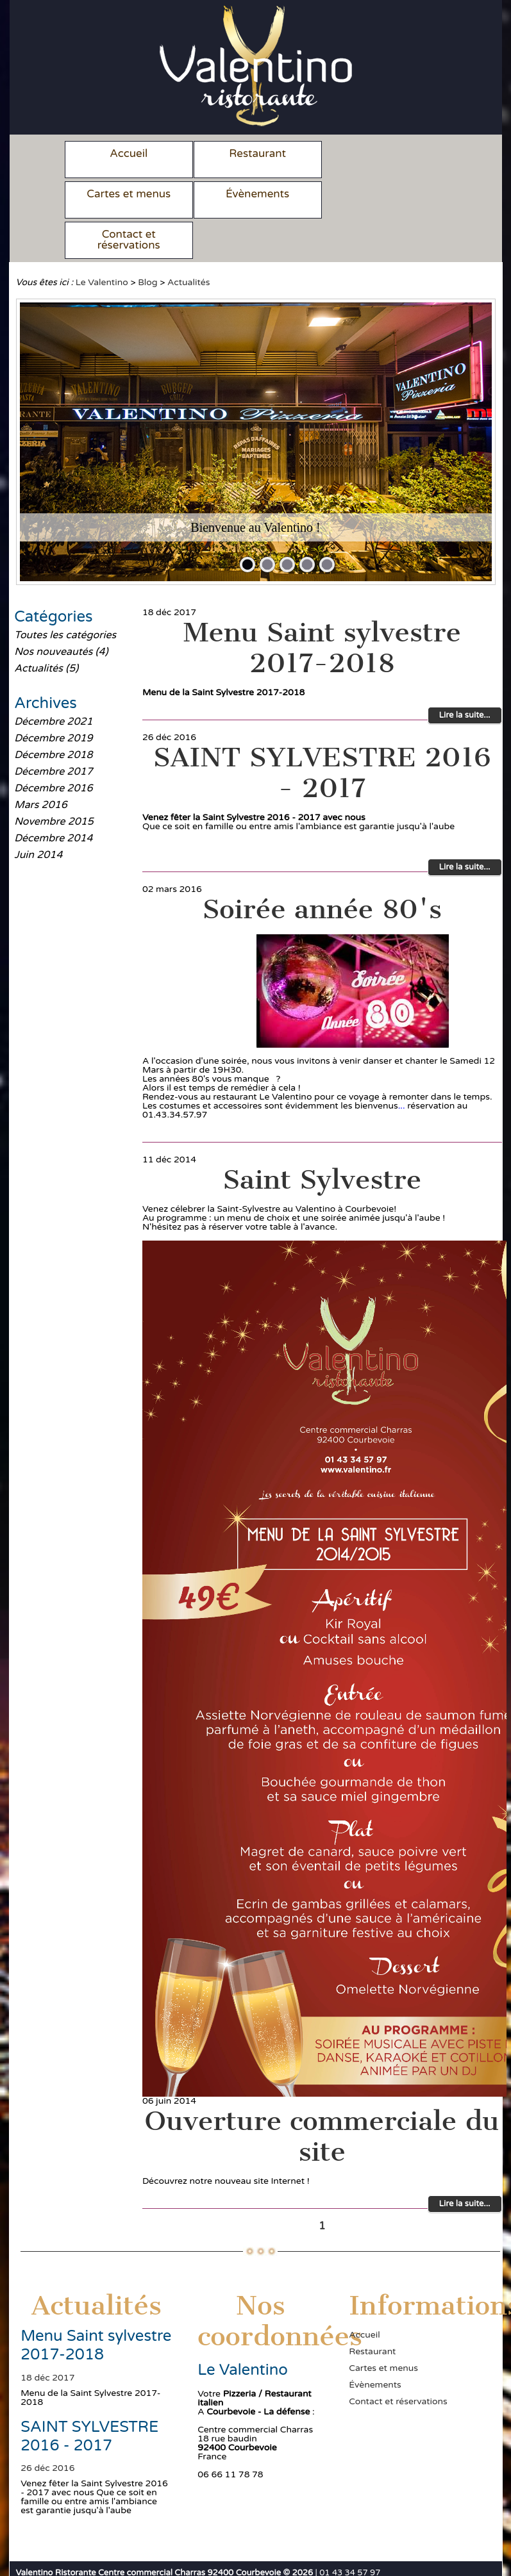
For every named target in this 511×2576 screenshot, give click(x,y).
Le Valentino (102, 241)
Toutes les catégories (65, 594)
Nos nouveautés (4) (61, 611)
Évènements (126, 194)
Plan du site (122, 2553)
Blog (147, 241)
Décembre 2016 (53, 747)
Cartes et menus (374, 153)
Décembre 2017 (53, 731)
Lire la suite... (464, 675)
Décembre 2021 (53, 681)
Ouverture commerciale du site (322, 2095)
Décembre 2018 (53, 714)
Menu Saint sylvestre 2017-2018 (322, 607)
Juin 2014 (38, 814)
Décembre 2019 (53, 697)
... (401, 1065)
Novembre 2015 (54, 781)
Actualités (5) (46, 628)
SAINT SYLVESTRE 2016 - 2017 (322, 732)
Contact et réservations (250, 199)
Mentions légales (52, 2553)
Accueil (126, 153)
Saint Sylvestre (321, 1139)
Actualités (188, 241)
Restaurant (250, 153)
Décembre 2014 (53, 797)
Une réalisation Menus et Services (223, 2553)
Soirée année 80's (322, 868)
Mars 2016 (40, 764)
